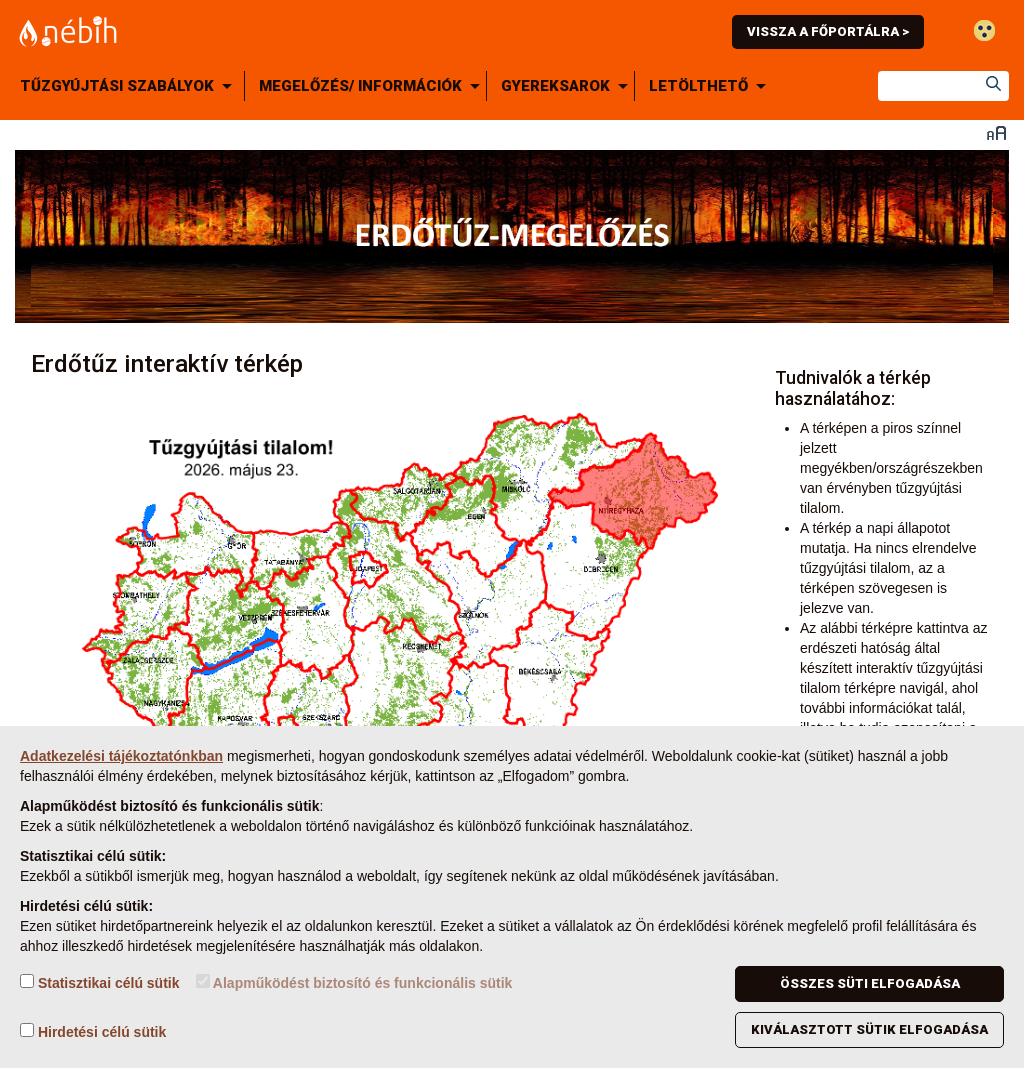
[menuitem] (130, 86)
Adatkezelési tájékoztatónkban (121, 756)
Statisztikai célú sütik (100, 982)
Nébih (304, 31)
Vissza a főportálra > (828, 31)
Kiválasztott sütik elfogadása (869, 1029)
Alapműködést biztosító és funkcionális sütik (354, 982)
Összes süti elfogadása (870, 983)
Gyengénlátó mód (984, 30)
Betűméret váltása (996, 132)
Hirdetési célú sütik (93, 1031)
